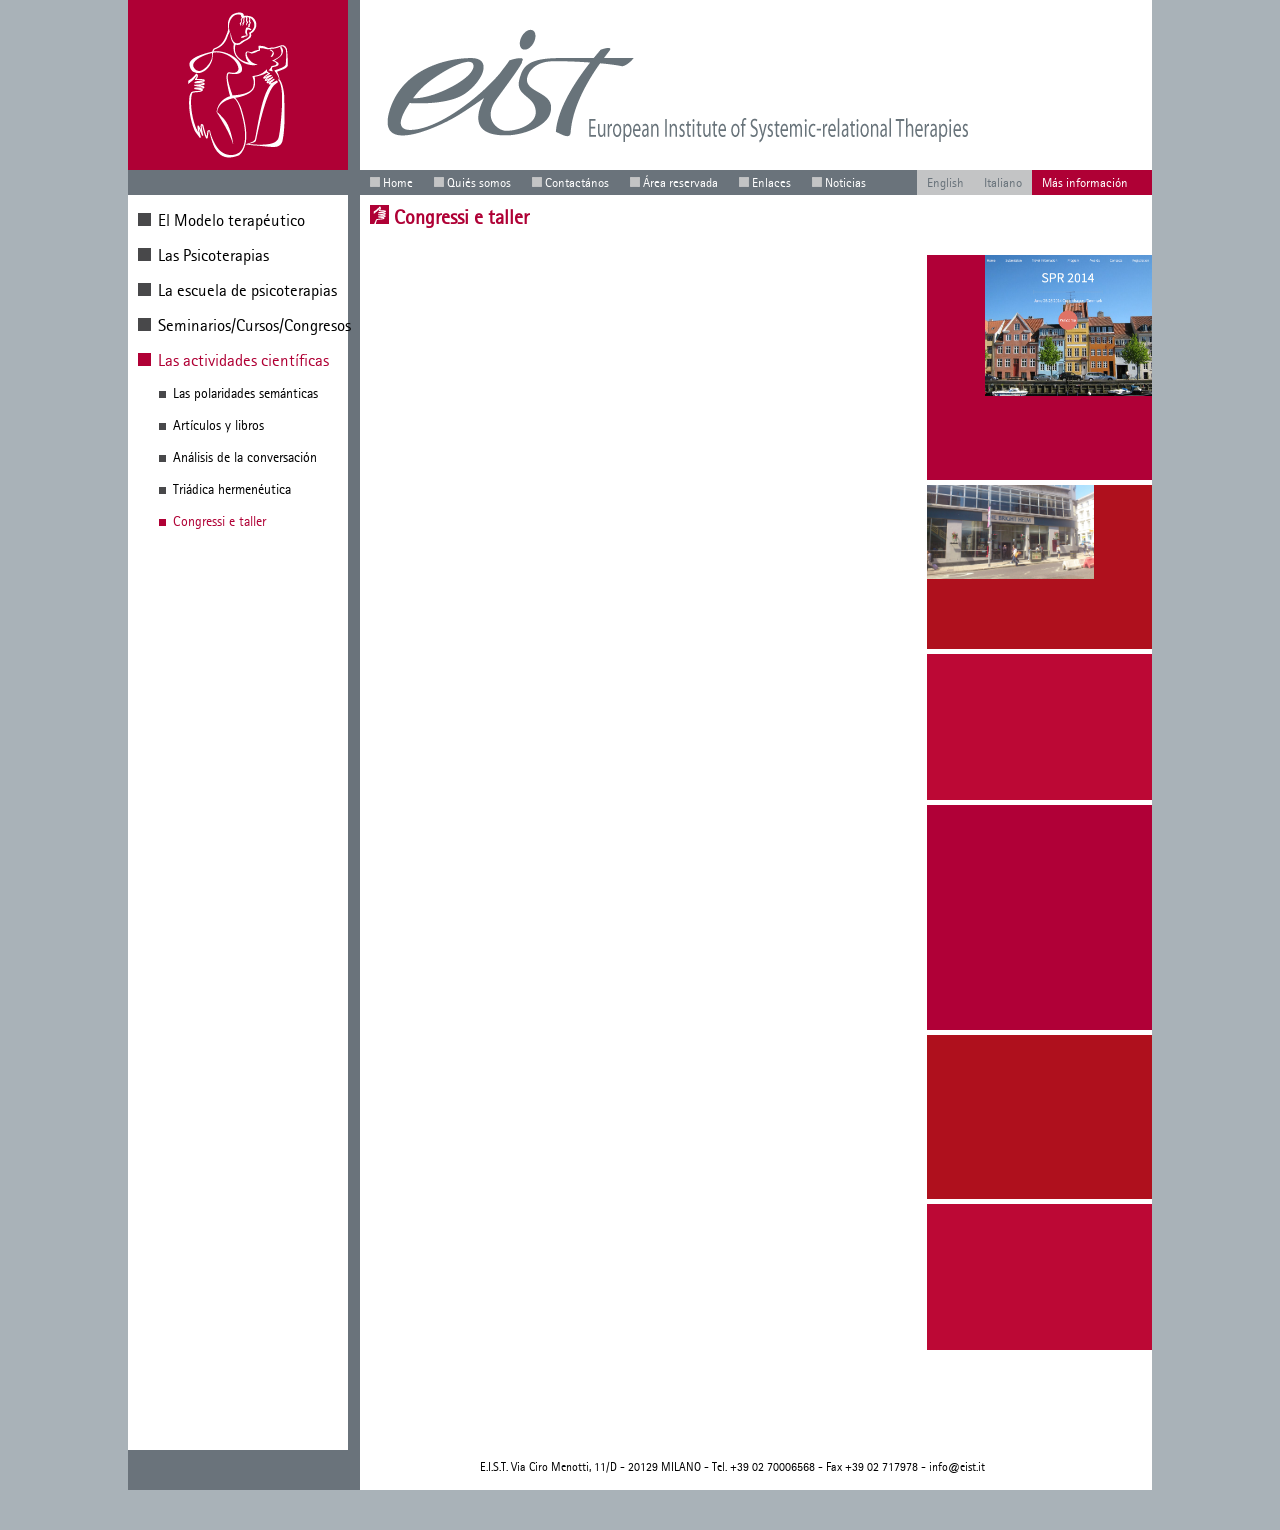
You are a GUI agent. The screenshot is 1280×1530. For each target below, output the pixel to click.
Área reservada (680, 182)
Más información (1085, 182)
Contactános (577, 182)
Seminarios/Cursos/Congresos (254, 325)
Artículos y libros (218, 425)
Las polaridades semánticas (245, 393)
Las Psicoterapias (213, 255)
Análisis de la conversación (245, 457)
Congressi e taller (219, 521)
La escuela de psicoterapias (247, 290)
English (945, 182)
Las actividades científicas (243, 360)
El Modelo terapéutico (231, 220)
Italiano (1003, 182)
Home (398, 182)
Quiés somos (479, 182)
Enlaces (771, 182)
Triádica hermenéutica (232, 489)
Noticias (845, 182)
